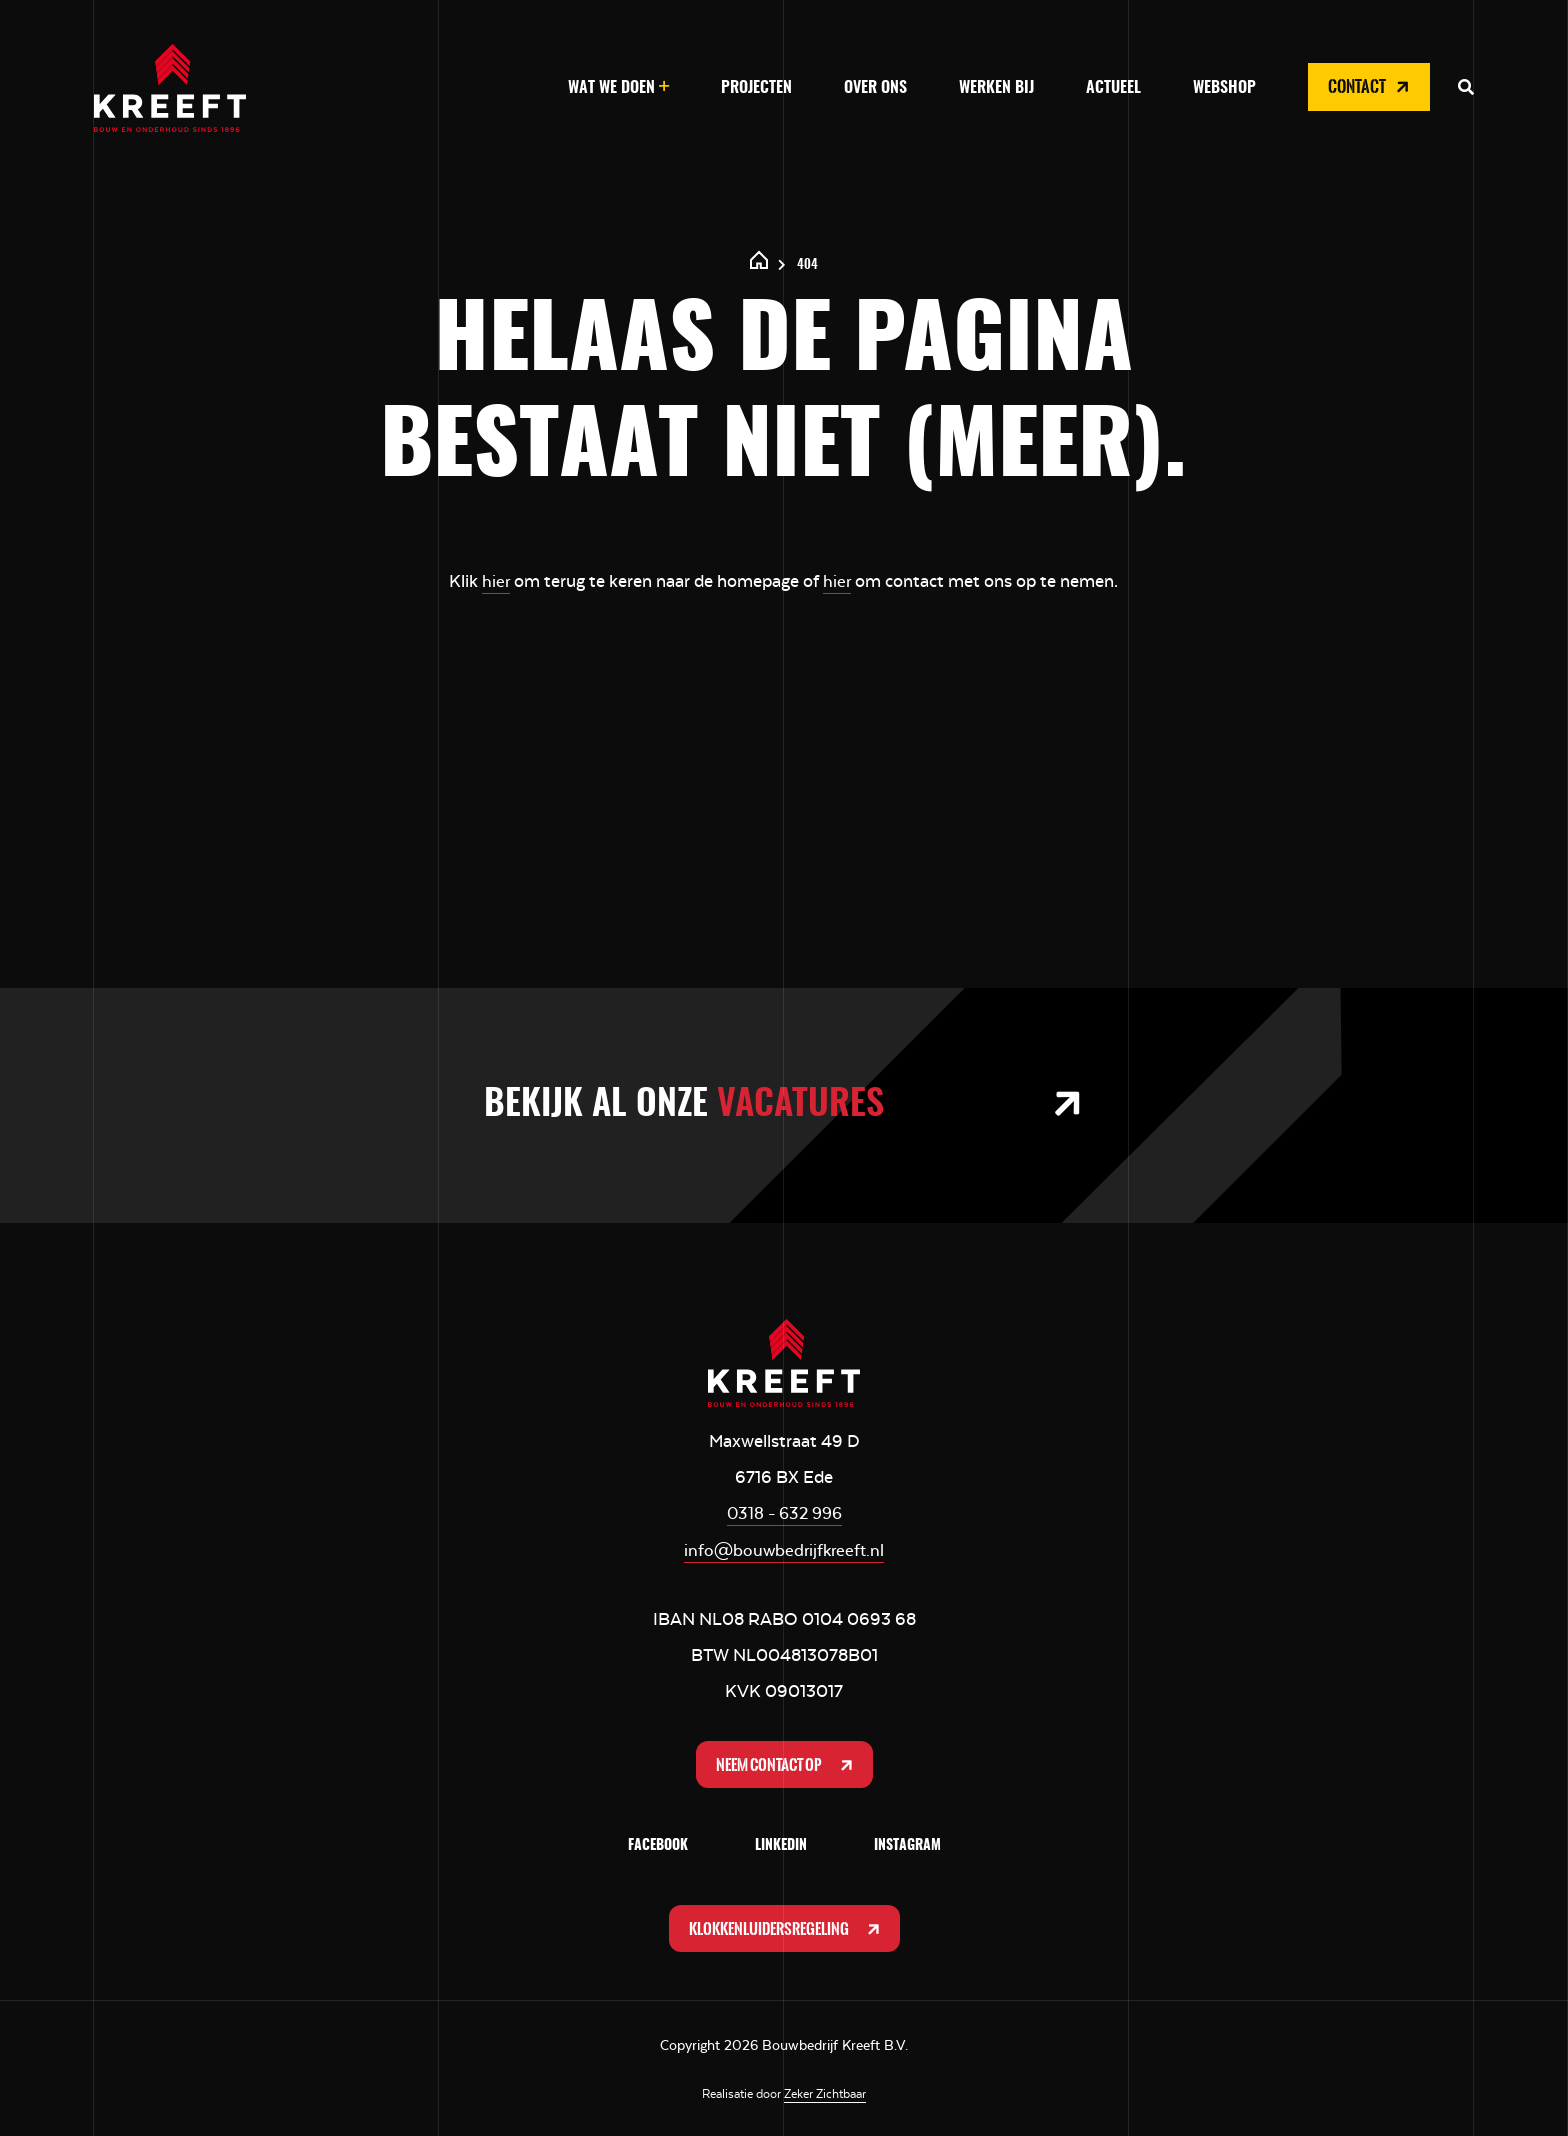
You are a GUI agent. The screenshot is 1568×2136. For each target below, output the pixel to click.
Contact (1371, 87)
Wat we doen (611, 88)
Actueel (1113, 88)
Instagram (907, 1844)
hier (495, 581)
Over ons (875, 88)
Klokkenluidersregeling (786, 1927)
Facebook (658, 1844)
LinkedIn (781, 1844)
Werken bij (996, 88)
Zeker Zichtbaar (825, 2093)
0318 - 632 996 (784, 1512)
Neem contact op (786, 1762)
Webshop (1224, 88)
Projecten (756, 88)
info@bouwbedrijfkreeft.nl (784, 1548)
